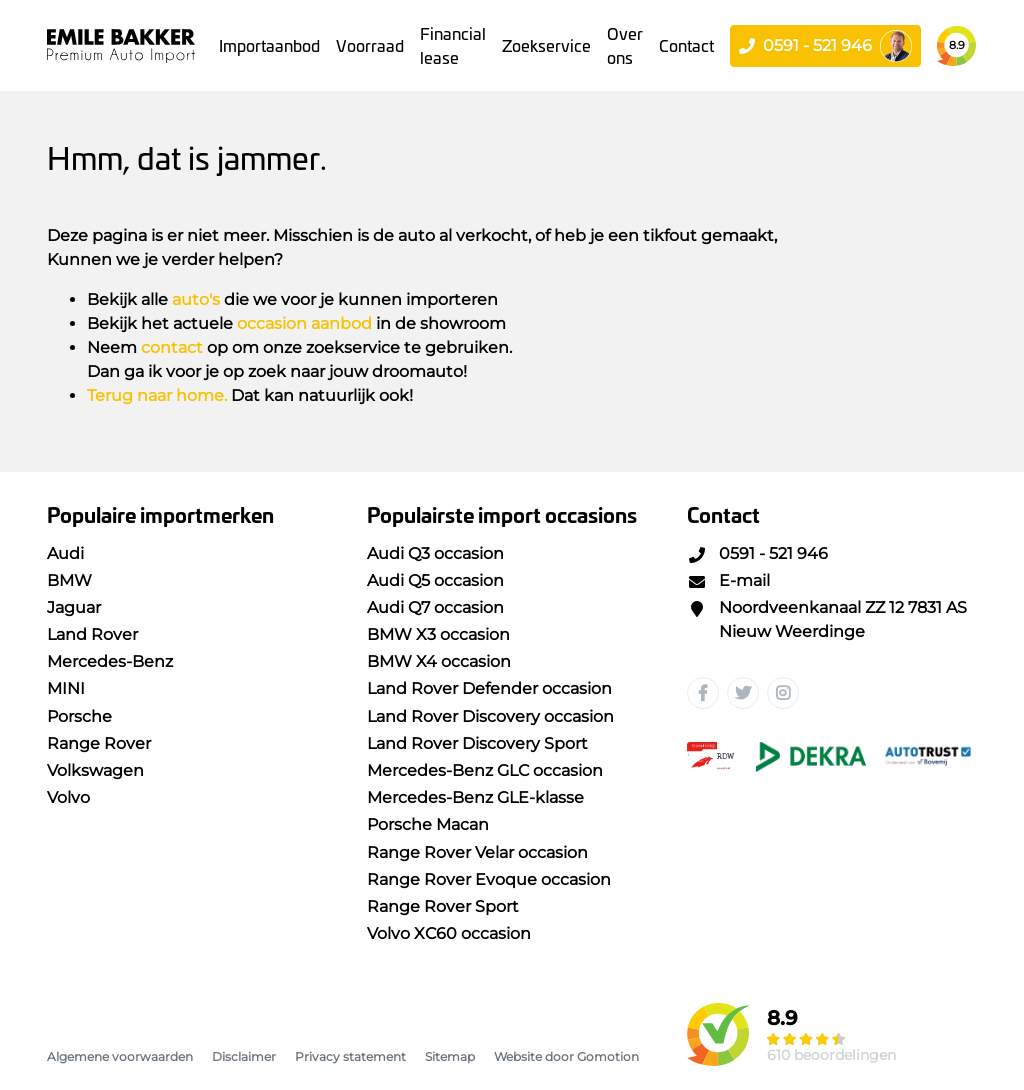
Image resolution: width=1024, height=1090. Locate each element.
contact (172, 347)
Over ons (625, 45)
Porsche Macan (428, 824)
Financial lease (453, 45)
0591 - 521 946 (757, 553)
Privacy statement (350, 1056)
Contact (686, 45)
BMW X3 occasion (438, 634)
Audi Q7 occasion (435, 607)
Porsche (79, 716)
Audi (65, 553)
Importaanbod (269, 45)
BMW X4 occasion (439, 661)
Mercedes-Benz (110, 661)
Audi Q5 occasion (435, 580)
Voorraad (370, 45)
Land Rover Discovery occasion (490, 716)
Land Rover (92, 634)
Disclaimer (244, 1056)
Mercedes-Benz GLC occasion (485, 770)
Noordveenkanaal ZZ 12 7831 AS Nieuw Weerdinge (827, 619)
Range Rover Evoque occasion (489, 879)
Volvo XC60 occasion (449, 933)
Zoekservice (546, 45)
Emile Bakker (121, 45)
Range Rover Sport (443, 906)
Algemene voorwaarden (120, 1056)
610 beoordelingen (831, 1055)
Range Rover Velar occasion (477, 852)
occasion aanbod (304, 323)
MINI (66, 688)
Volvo (68, 797)
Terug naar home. (157, 395)
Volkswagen (95, 770)
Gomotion (608, 1056)
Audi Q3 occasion (435, 553)
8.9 (957, 45)
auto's (196, 299)
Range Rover (99, 743)
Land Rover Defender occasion (489, 688)
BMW (69, 580)
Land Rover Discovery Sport (477, 743)
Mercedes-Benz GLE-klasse (475, 797)
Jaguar (74, 607)
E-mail (728, 580)
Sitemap (450, 1056)
